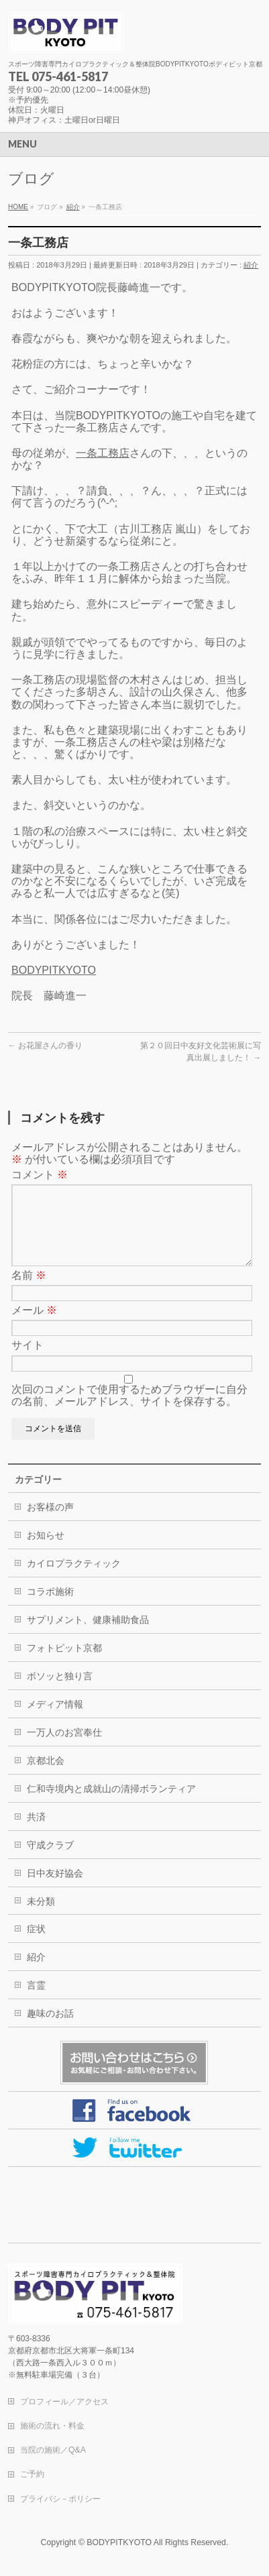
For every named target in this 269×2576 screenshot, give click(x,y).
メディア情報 (55, 1720)
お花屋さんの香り (45, 1045)
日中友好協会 (55, 1889)
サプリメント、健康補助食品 (88, 1635)
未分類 (41, 1917)
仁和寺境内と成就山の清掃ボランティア (111, 1804)
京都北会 (45, 1776)
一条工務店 (102, 453)
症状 (36, 1945)
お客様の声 (50, 1523)
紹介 (251, 265)
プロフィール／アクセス (64, 2402)
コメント (39, 1174)
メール (34, 1326)
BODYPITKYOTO (53, 970)
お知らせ (45, 1551)
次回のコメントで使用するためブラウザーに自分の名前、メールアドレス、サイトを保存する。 (129, 1411)
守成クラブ (50, 1861)
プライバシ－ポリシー (60, 2499)
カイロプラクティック (74, 1579)
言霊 (36, 2001)
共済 (36, 1833)
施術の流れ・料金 (52, 2426)
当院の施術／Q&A (53, 2450)
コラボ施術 (50, 1607)
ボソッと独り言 (60, 1692)
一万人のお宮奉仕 (64, 1748)
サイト (27, 1361)
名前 (28, 1291)
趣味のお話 (50, 2029)
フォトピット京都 (64, 1664)
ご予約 (32, 2474)
